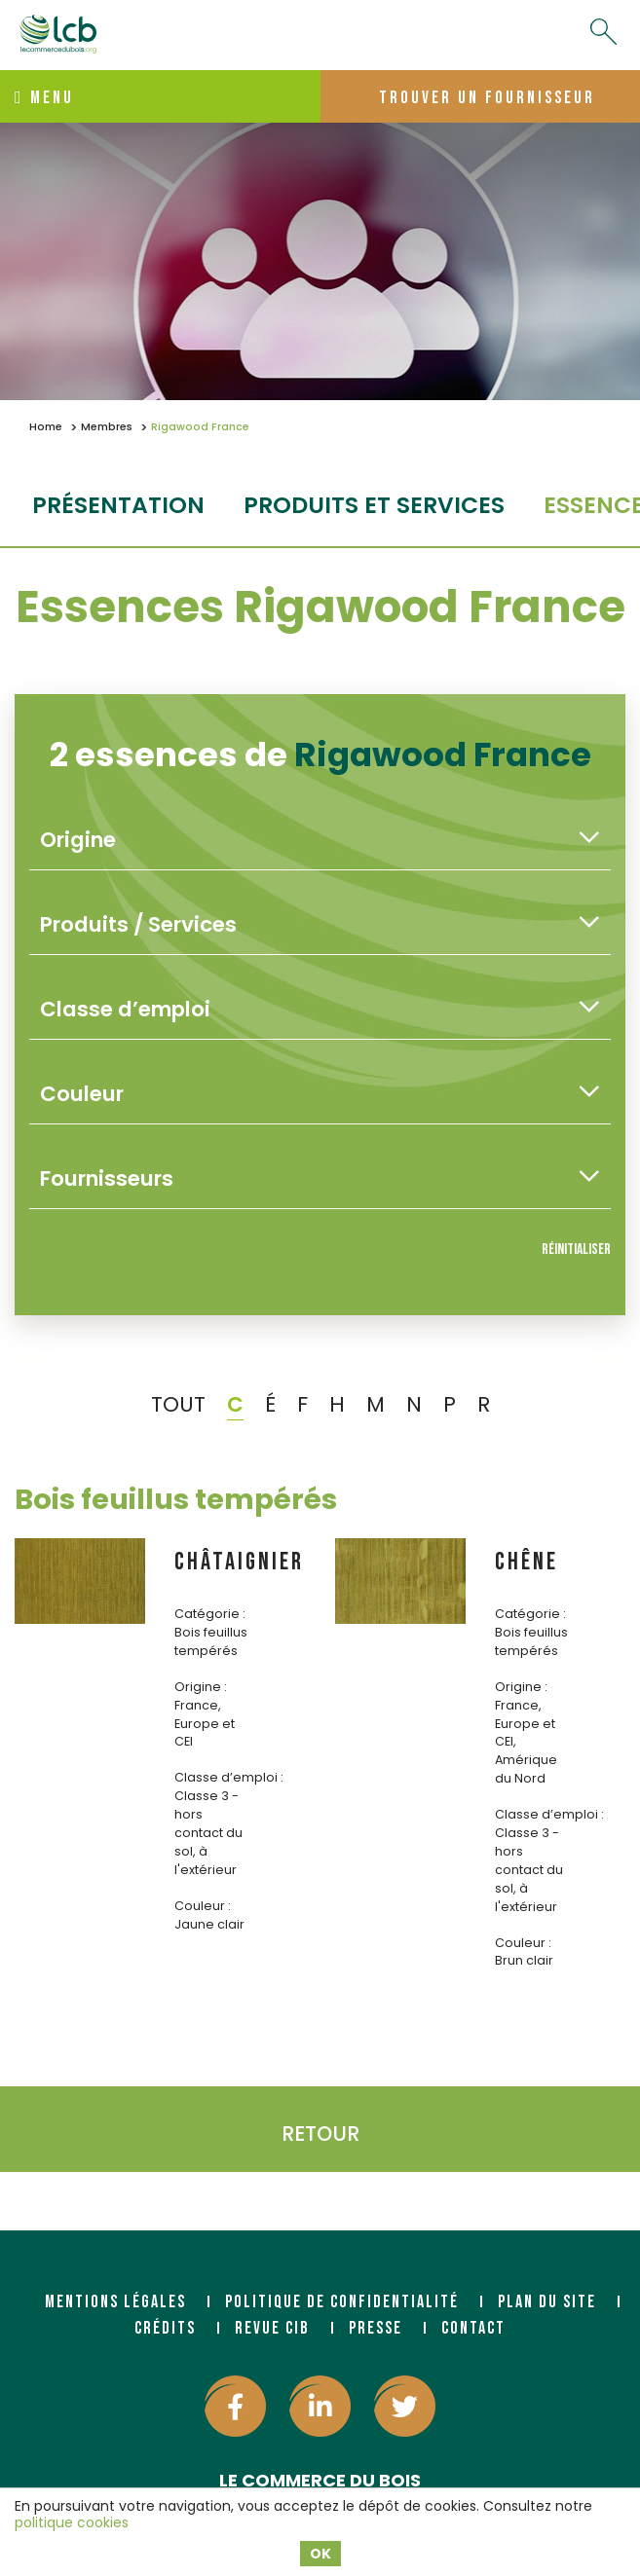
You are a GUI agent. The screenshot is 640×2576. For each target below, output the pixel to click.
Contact (473, 2328)
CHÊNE (526, 1562)
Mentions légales (115, 2302)
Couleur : (202, 1905)
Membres (106, 427)
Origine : (200, 1686)
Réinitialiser (576, 1249)
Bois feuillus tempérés (176, 1499)
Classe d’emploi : (228, 1777)
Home (45, 427)
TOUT (178, 1404)
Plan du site (547, 2302)
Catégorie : (209, 1613)
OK (320, 2553)
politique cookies (72, 2522)
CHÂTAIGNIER (239, 1562)
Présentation (118, 505)
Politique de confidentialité (342, 2302)
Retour (320, 2133)
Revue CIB (272, 2328)
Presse (375, 2328)
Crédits (165, 2328)
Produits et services (374, 505)
